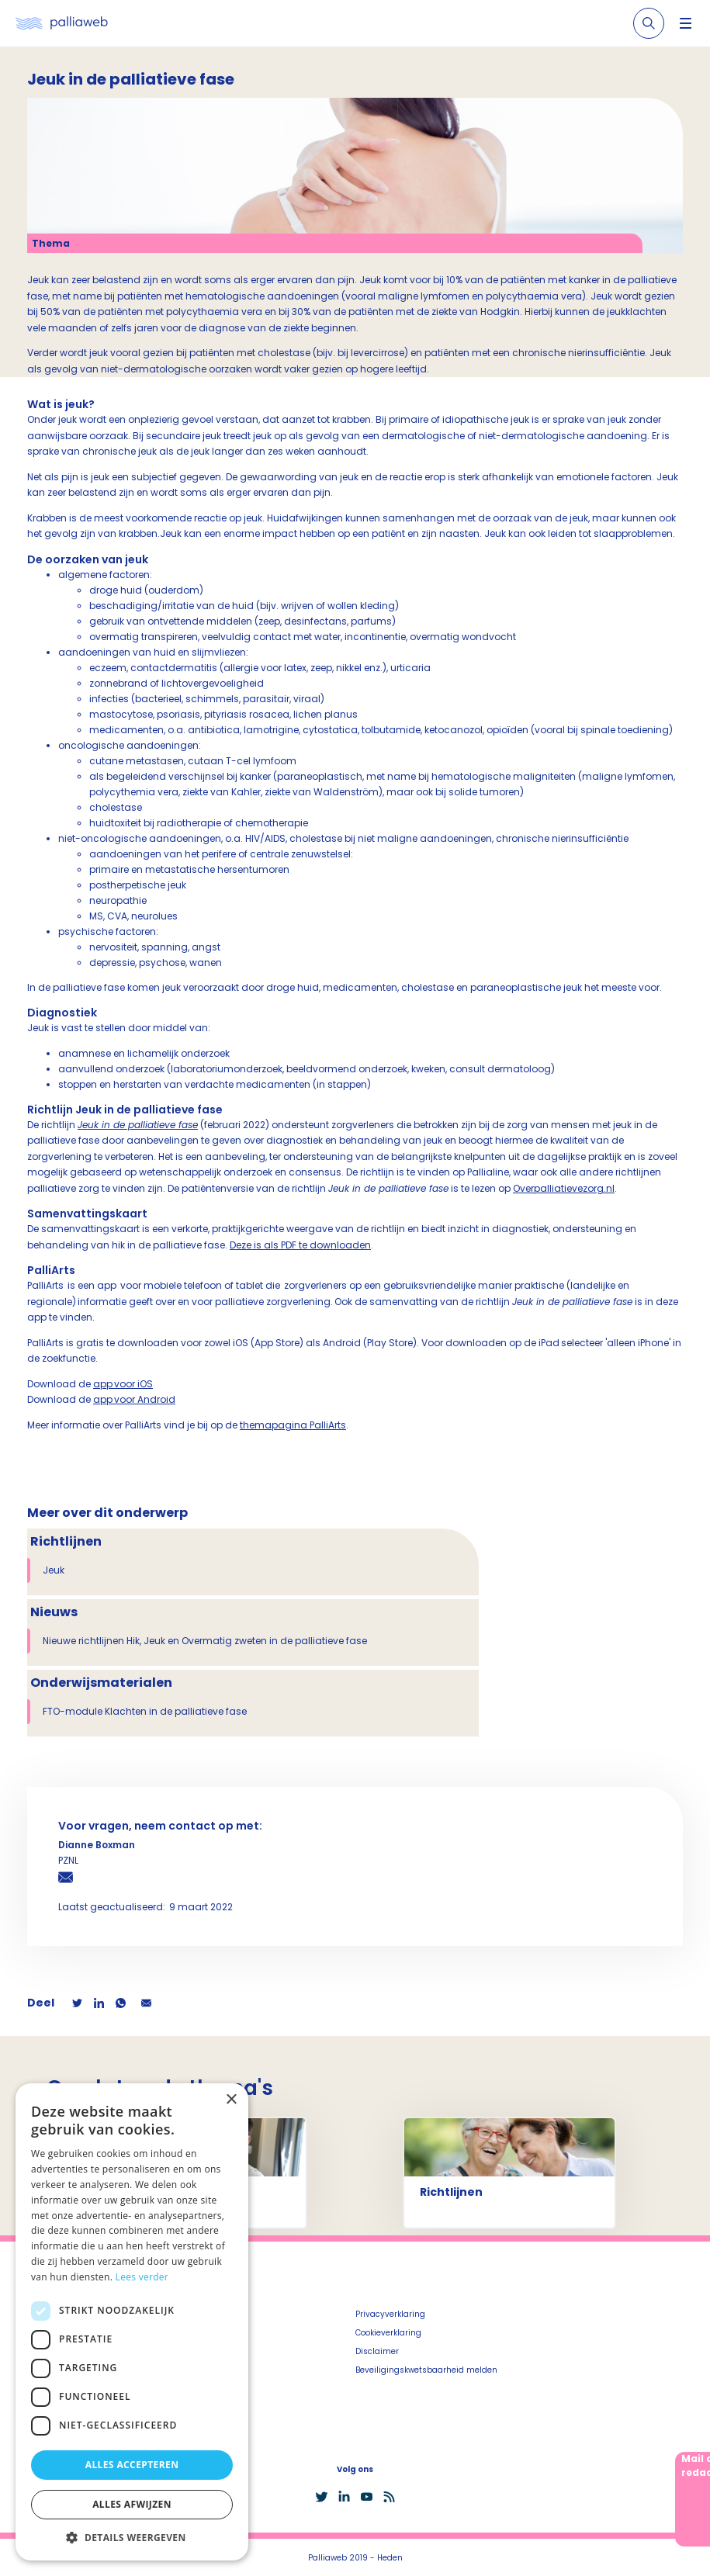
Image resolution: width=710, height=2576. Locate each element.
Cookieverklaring (388, 2333)
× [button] (231, 2100)
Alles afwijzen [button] (131, 2504)
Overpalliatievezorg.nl (564, 1188)
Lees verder (142, 2276)
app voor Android (134, 1399)
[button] (132, 2537)
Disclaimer (377, 2351)
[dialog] (132, 2321)
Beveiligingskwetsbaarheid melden (426, 2370)
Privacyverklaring (390, 2314)
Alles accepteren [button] (132, 2464)
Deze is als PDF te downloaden (300, 1245)
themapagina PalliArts (293, 1425)
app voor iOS (123, 1383)
